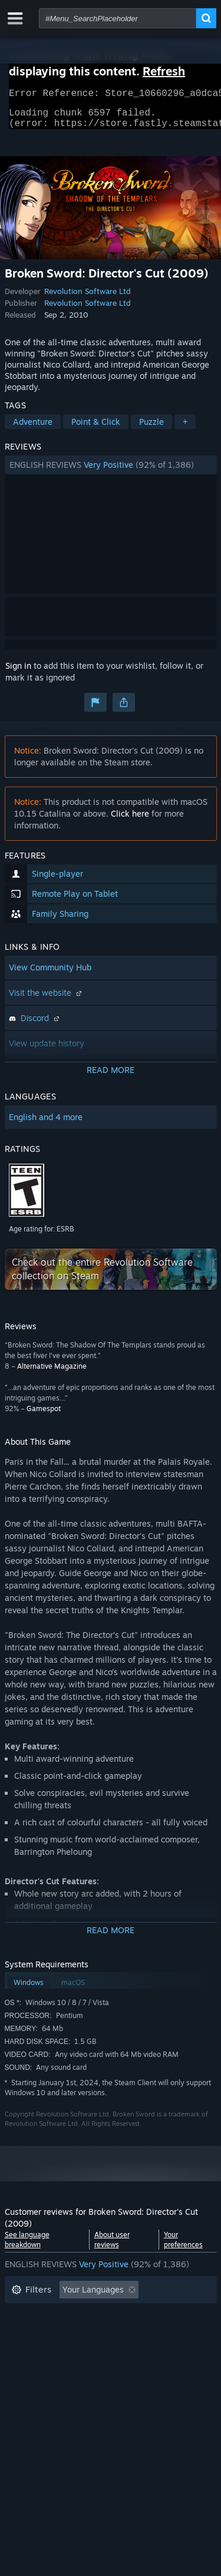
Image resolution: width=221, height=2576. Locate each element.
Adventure (32, 429)
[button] (111, 472)
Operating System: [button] (47, 2350)
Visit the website (46, 1000)
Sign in (18, 673)
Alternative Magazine (52, 1373)
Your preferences (183, 2246)
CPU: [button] (115, 2350)
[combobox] (117, 18)
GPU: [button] (156, 2350)
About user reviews (112, 2246)
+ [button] (185, 429)
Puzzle (151, 429)
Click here (130, 820)
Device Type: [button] (36, 2368)
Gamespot (44, 1415)
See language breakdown (27, 2246)
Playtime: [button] (30, 2332)
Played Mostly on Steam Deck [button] (128, 2332)
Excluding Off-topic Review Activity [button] (79, 2315)
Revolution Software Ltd (87, 298)
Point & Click (95, 429)
